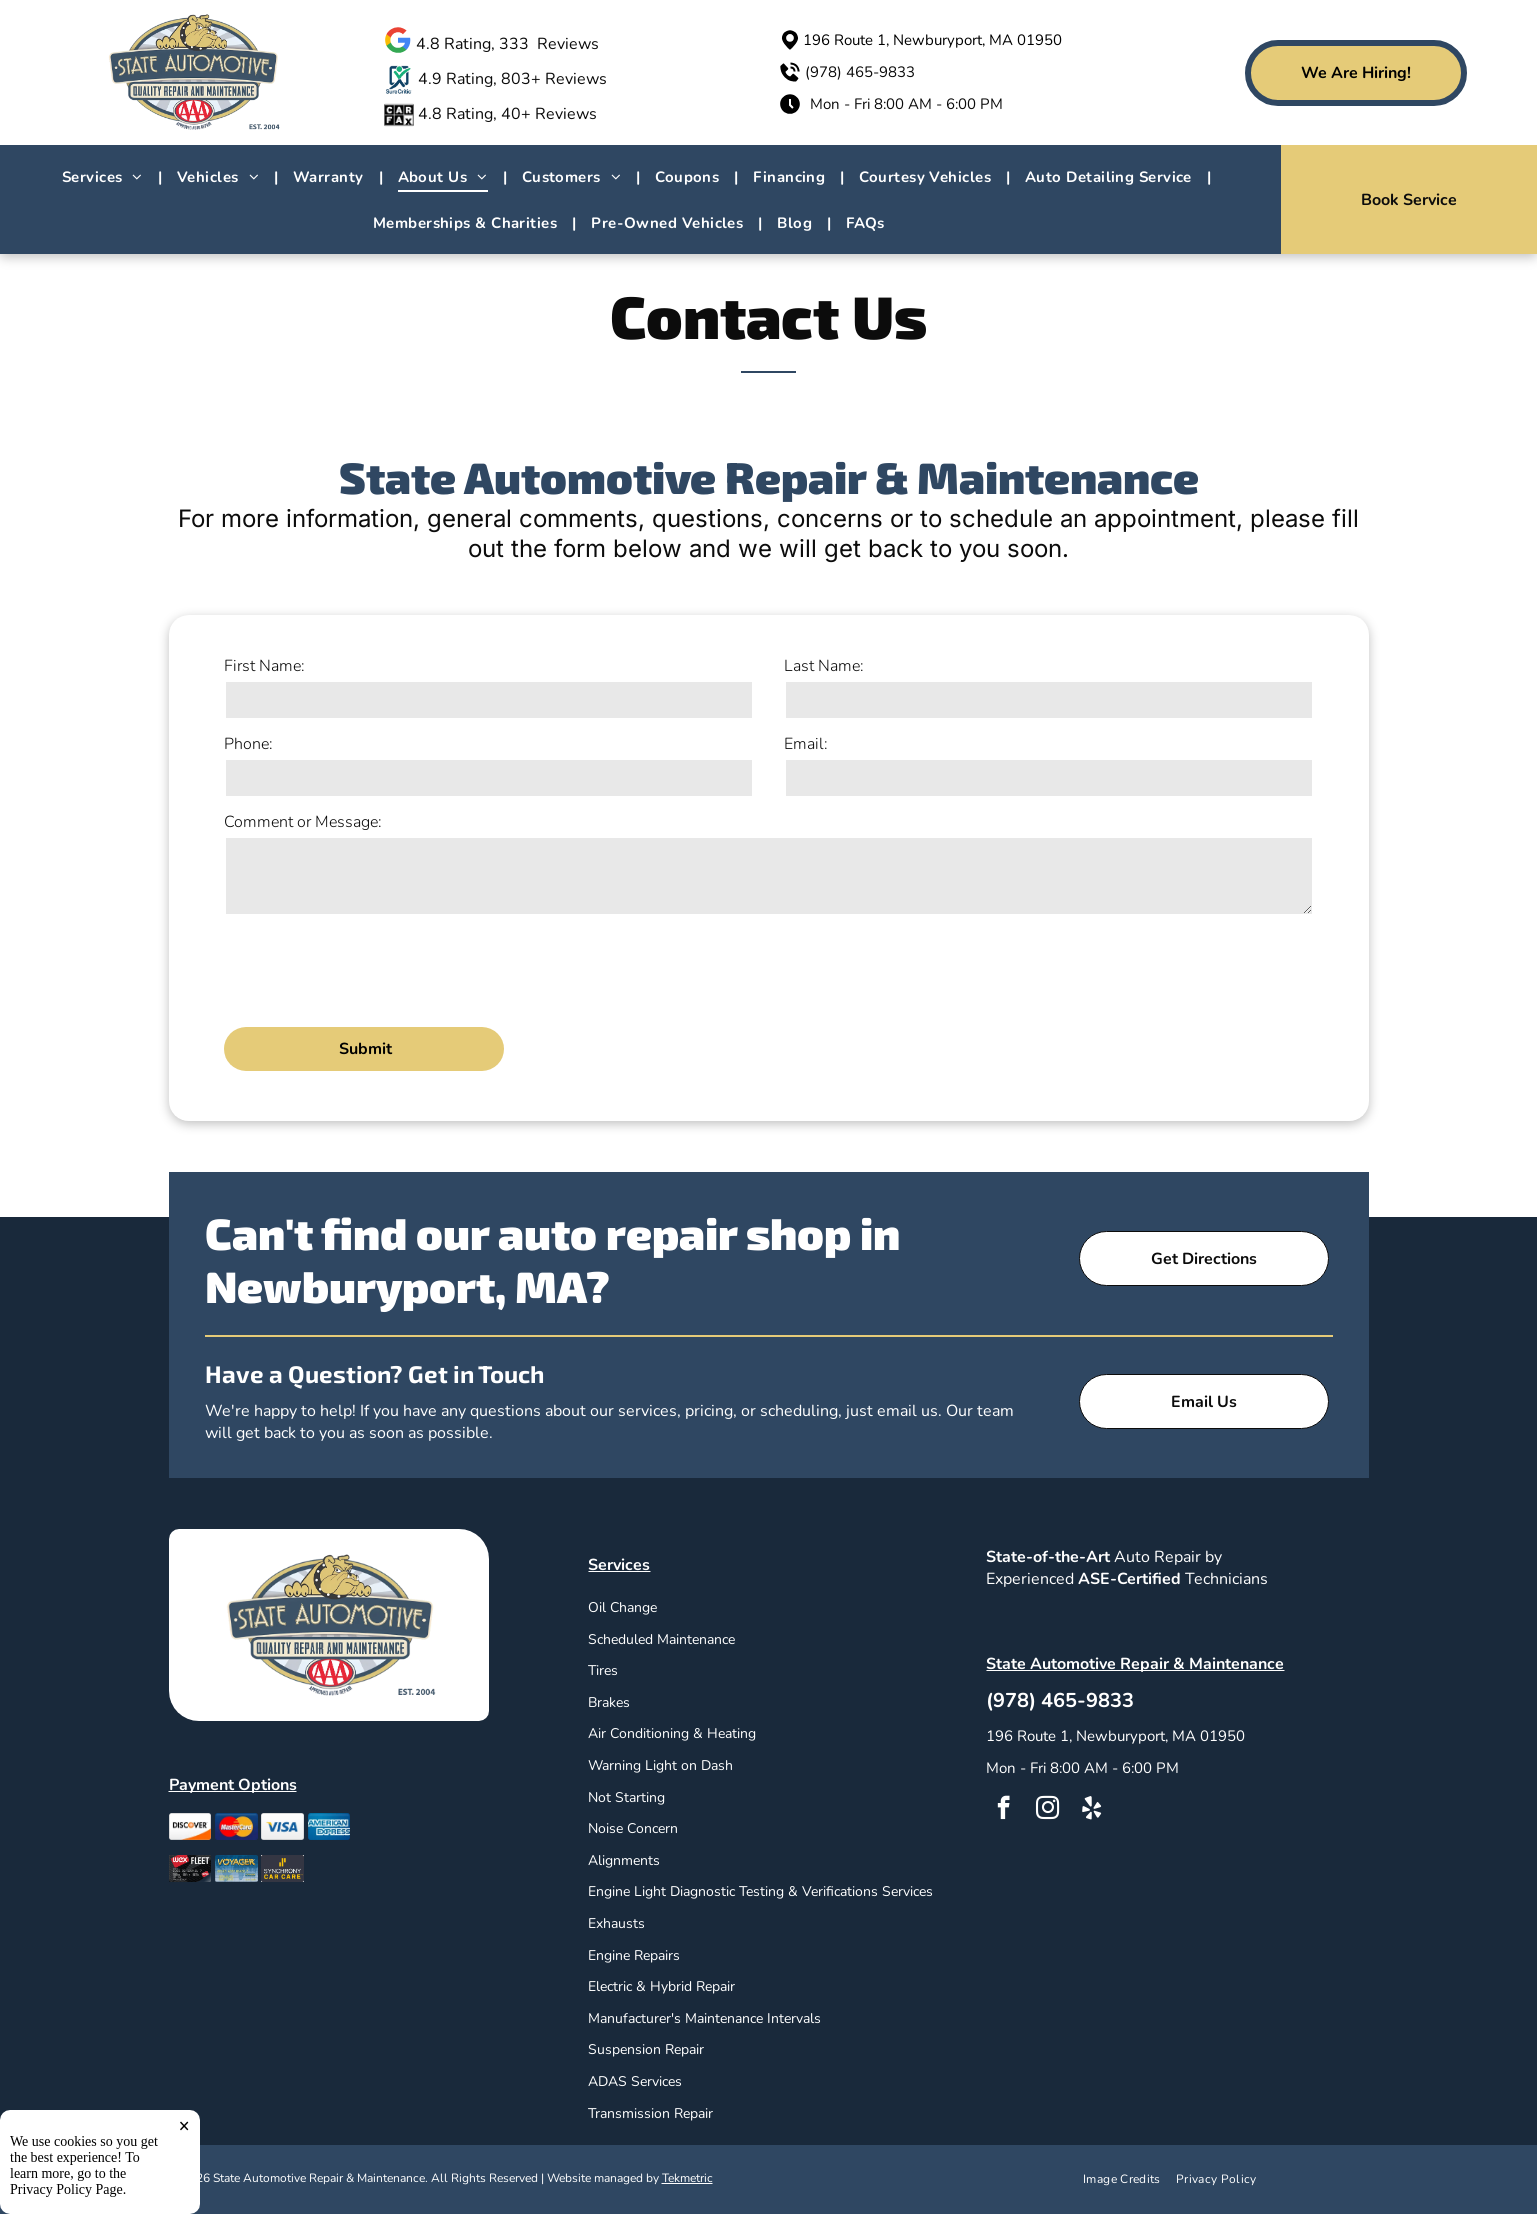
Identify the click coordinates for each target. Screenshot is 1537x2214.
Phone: (248, 744)
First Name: (264, 666)
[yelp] (1091, 1810)
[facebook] (1003, 1810)
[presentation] (376, 968)
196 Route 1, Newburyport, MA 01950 (932, 40)
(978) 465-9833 (860, 72)
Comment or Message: (303, 822)
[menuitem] (104, 177)
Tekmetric (687, 2178)
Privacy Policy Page (66, 2189)
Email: (806, 744)
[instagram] (1047, 1810)
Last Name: (824, 666)
